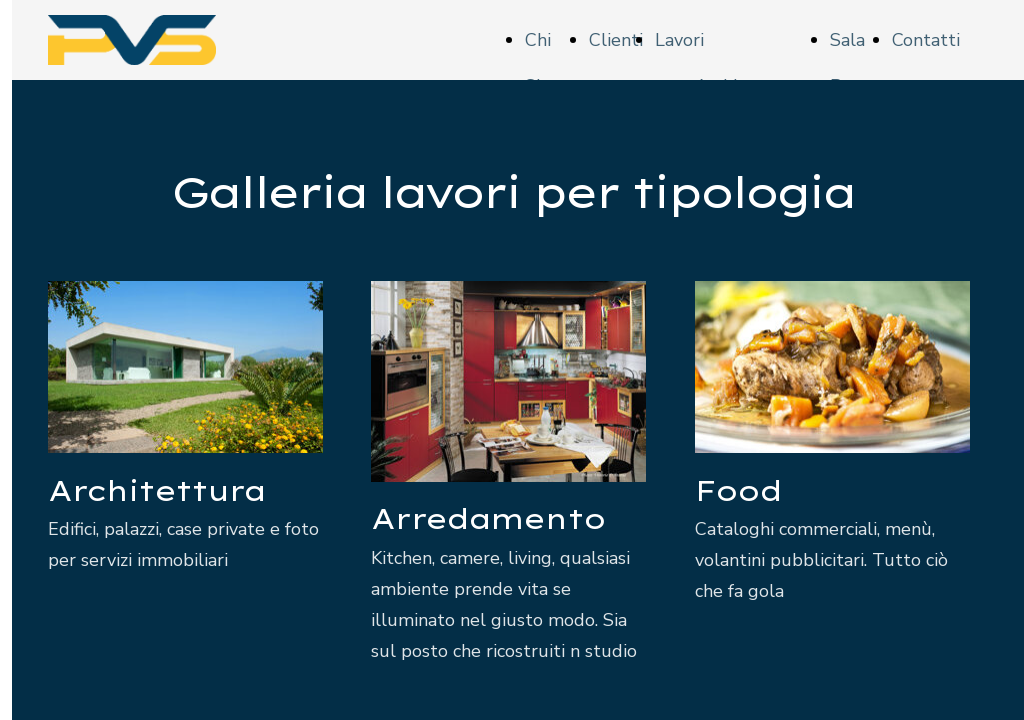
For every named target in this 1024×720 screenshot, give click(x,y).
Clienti (616, 40)
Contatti (926, 40)
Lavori (679, 40)
